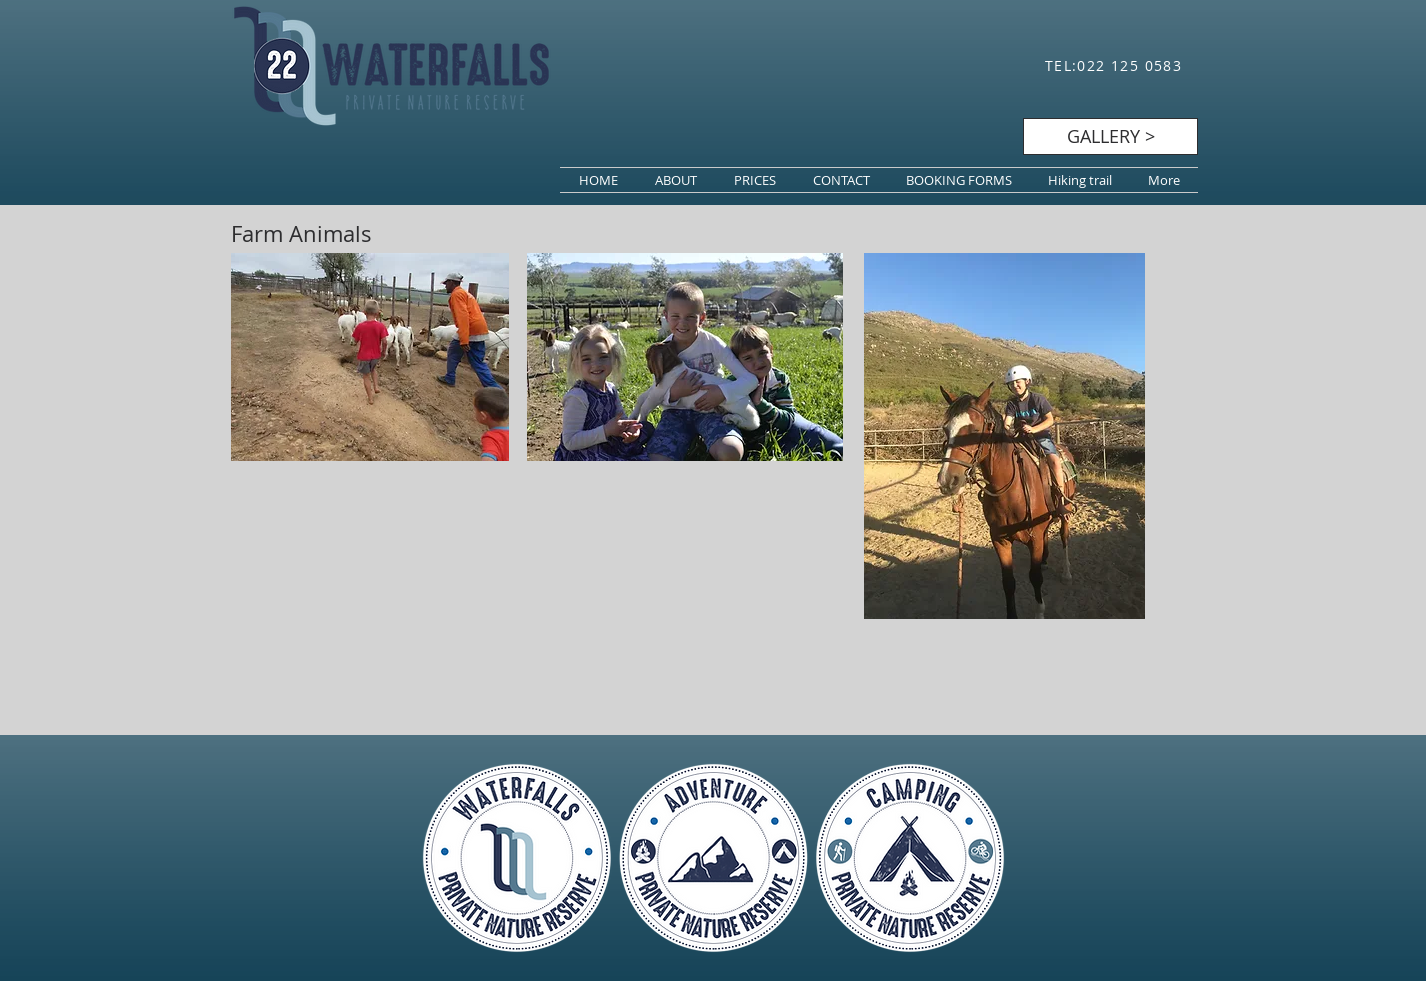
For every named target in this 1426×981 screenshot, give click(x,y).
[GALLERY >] (1110, 136)
